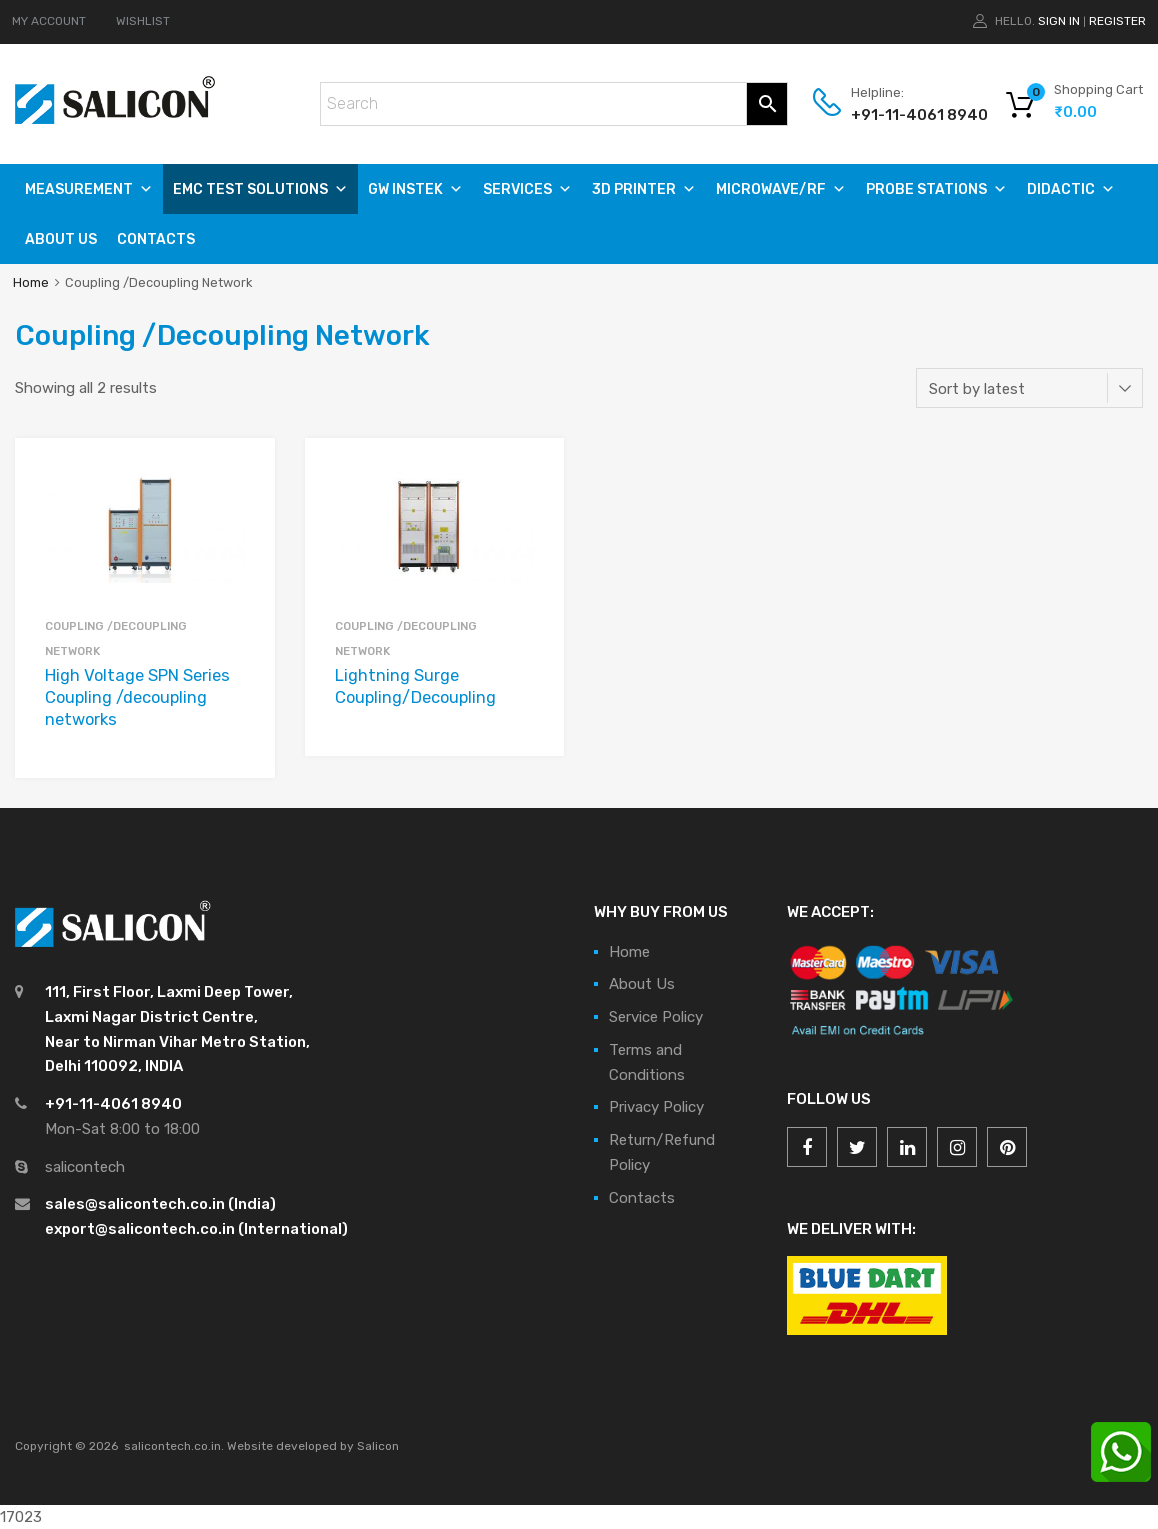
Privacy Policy (656, 1107)
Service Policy (656, 1017)
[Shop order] (1029, 388)
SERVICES (527, 189)
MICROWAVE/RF (781, 189)
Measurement (89, 189)
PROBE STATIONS (936, 189)
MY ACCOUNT (49, 21)
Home (31, 282)
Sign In (1059, 21)
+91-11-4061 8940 (900, 115)
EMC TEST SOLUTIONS (260, 189)
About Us (61, 239)
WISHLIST (143, 21)
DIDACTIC (1071, 189)
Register (1117, 21)
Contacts (156, 239)
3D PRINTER (644, 189)
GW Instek (415, 189)
